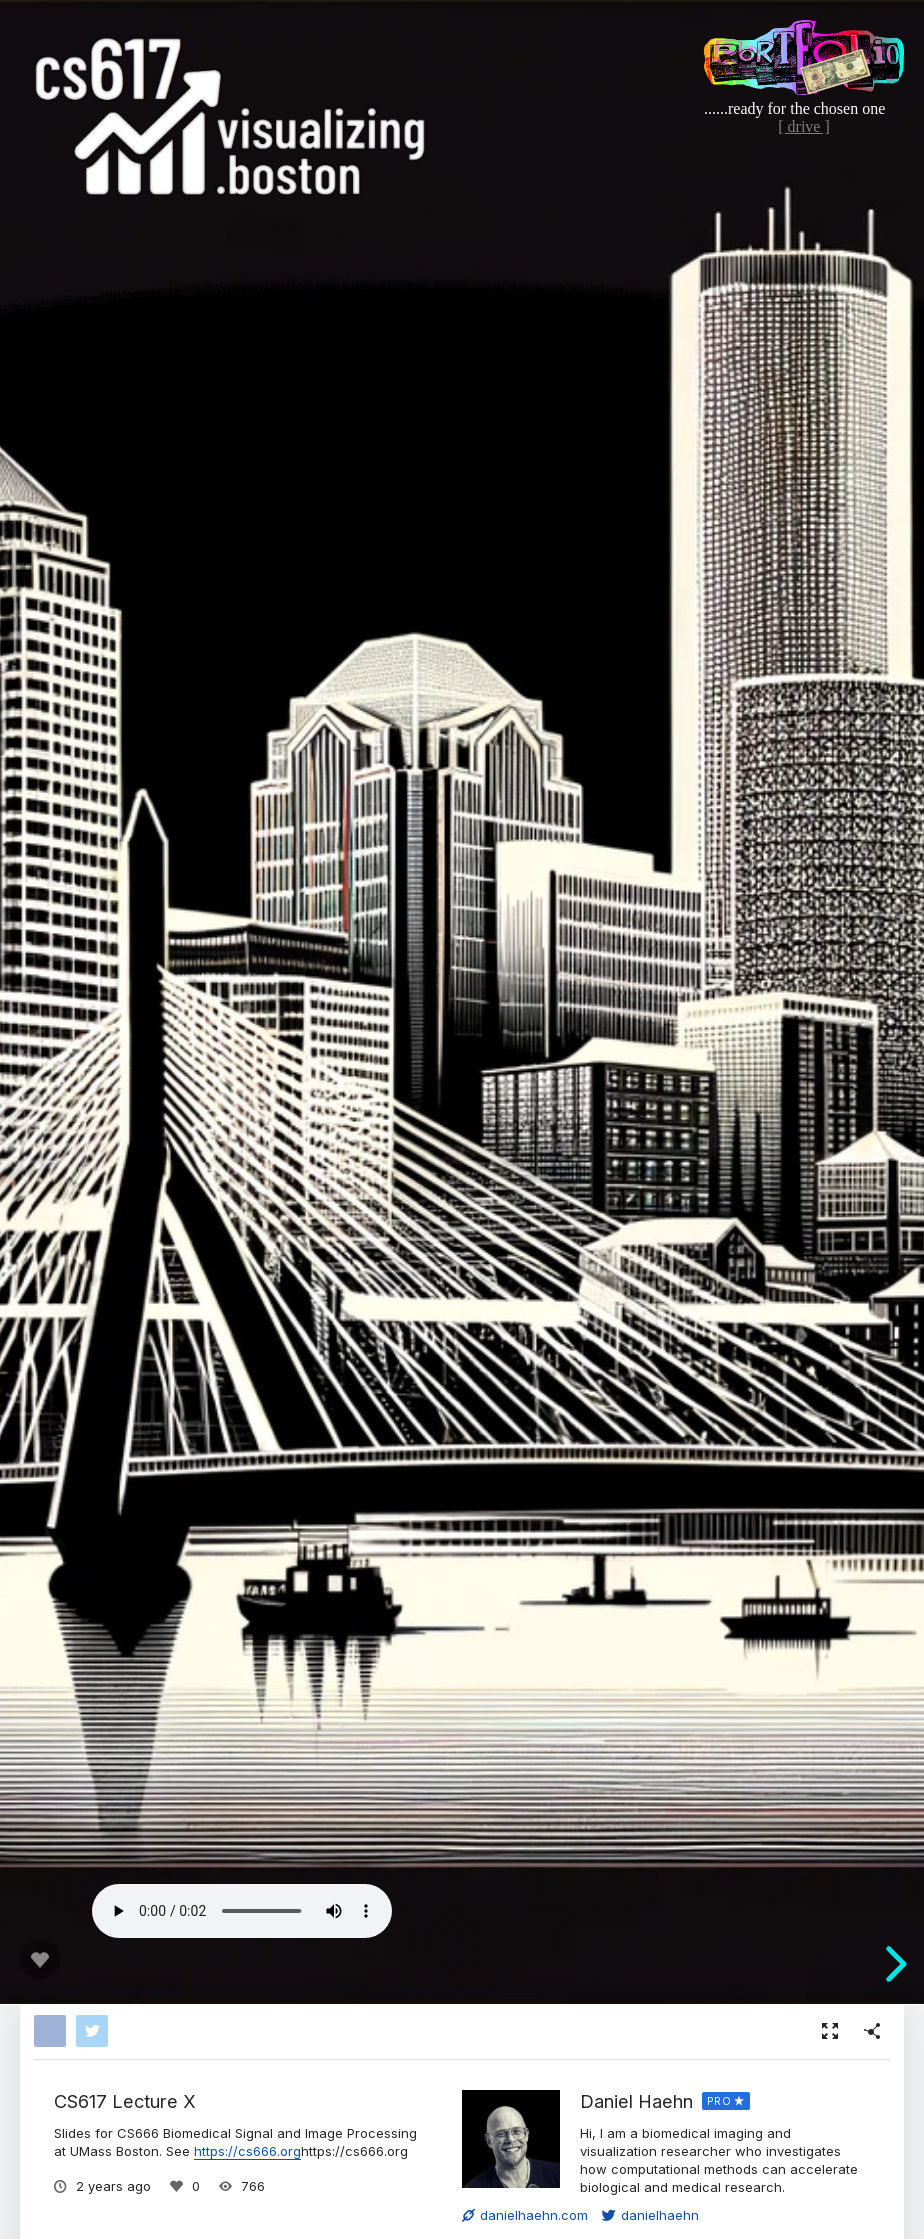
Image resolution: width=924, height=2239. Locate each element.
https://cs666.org (247, 2151)
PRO (719, 2101)
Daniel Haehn (636, 2101)
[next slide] (893, 1964)
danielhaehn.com (525, 2215)
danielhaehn (650, 2215)
